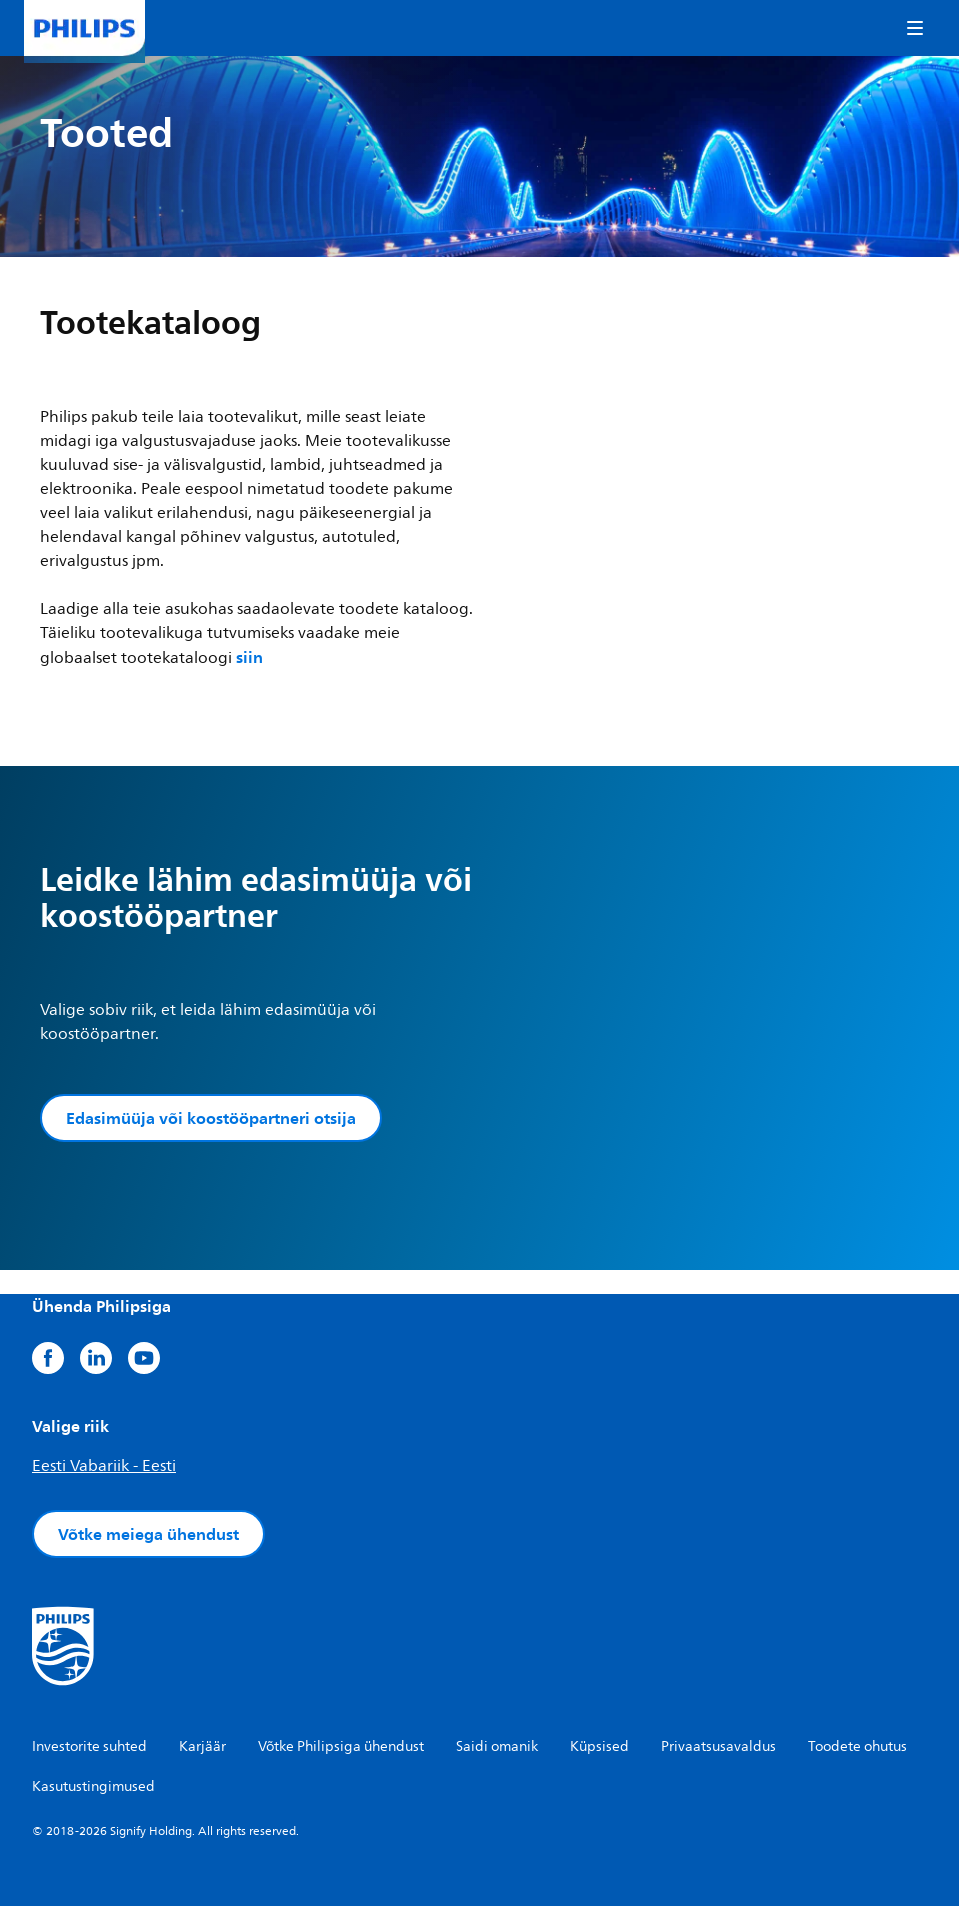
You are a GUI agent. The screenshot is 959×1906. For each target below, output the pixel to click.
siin (249, 657)
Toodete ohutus (857, 1746)
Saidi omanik (497, 1746)
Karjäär (202, 1746)
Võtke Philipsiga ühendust (341, 1746)
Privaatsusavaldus (718, 1746)
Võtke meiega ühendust (148, 1534)
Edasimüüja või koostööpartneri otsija (211, 1118)
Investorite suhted (89, 1746)
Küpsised (599, 1746)
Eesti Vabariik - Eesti (104, 1466)
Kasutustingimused (93, 1786)
